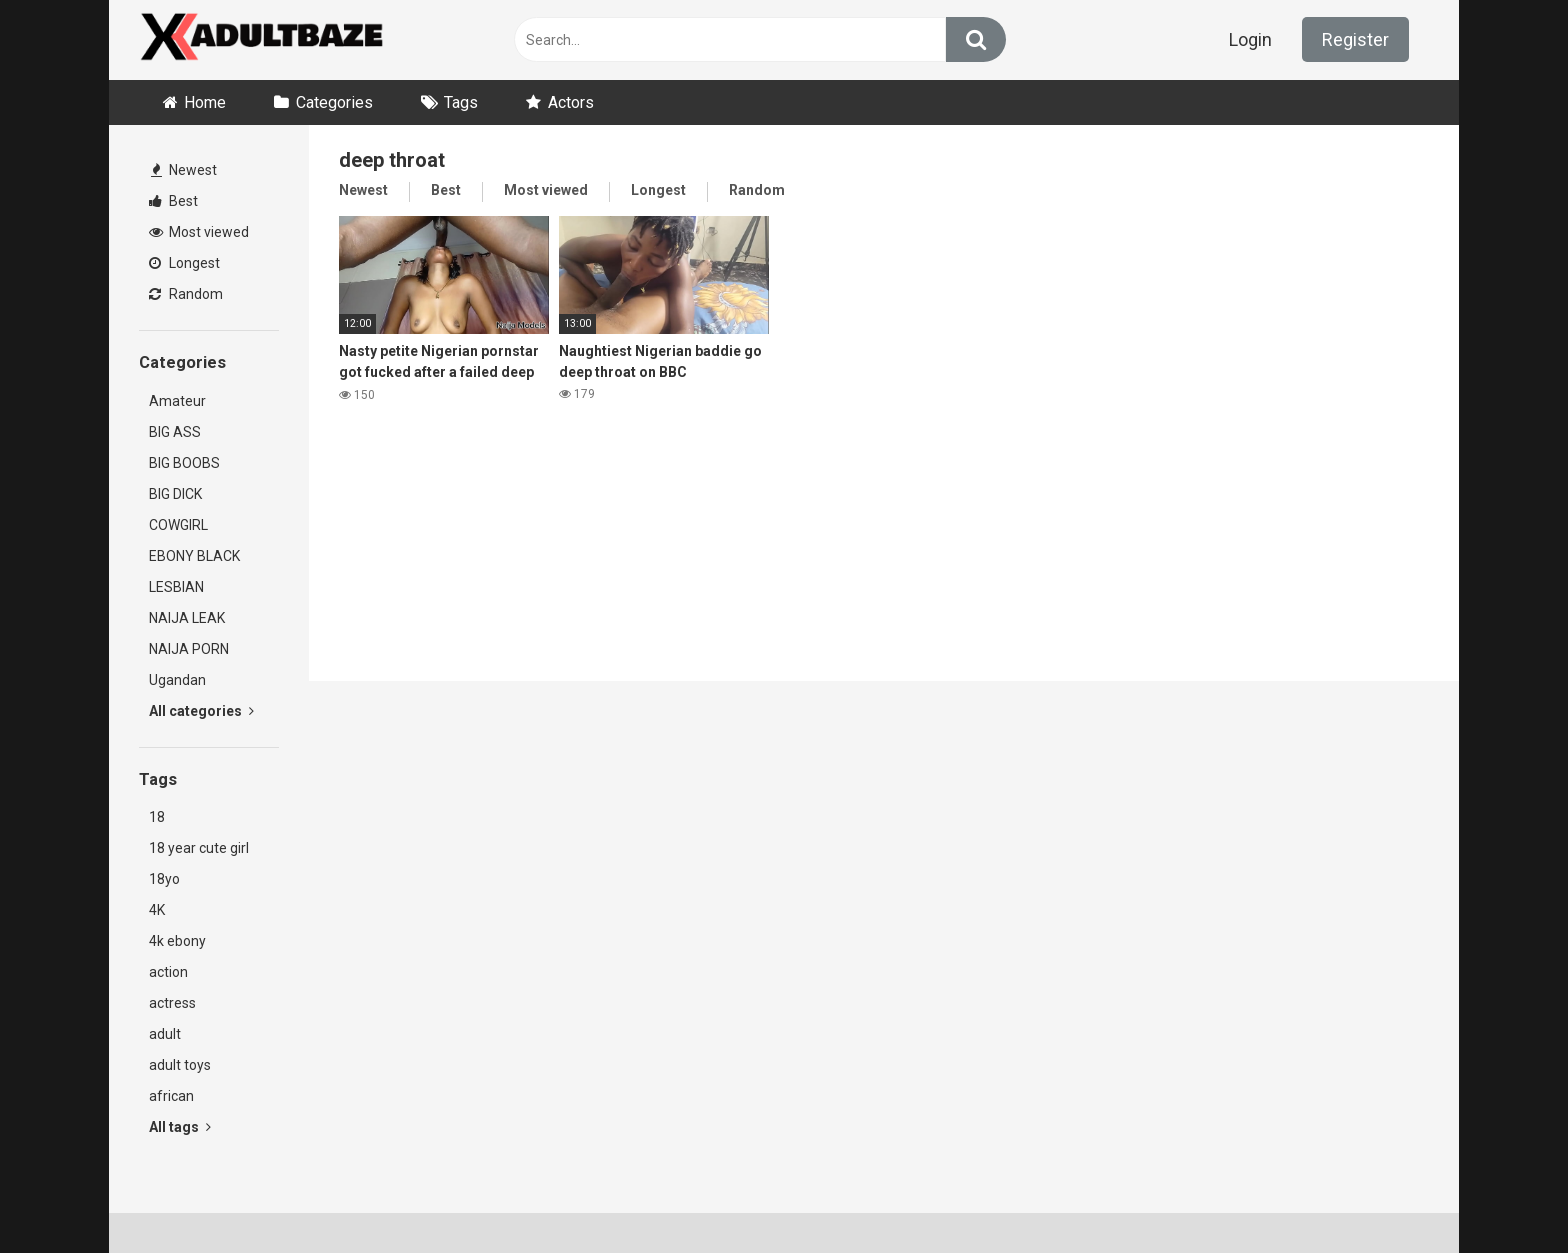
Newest (184, 170)
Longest (184, 263)
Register (1355, 39)
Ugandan (177, 680)
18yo (164, 879)
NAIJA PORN (189, 649)
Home (205, 102)
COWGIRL (178, 525)
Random (186, 294)
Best (173, 201)
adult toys (180, 1065)
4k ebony (177, 941)
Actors (571, 102)
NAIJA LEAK (187, 618)
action (168, 972)
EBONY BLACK (194, 556)
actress (172, 1003)
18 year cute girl (199, 848)
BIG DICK (175, 494)
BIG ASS (175, 432)
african (171, 1096)
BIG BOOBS (184, 463)
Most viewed (199, 232)
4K (157, 910)
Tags (461, 102)
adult (165, 1034)
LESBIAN (176, 587)
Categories (334, 102)
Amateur (177, 401)
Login (1250, 39)
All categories (201, 711)
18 (157, 817)
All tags (180, 1127)
